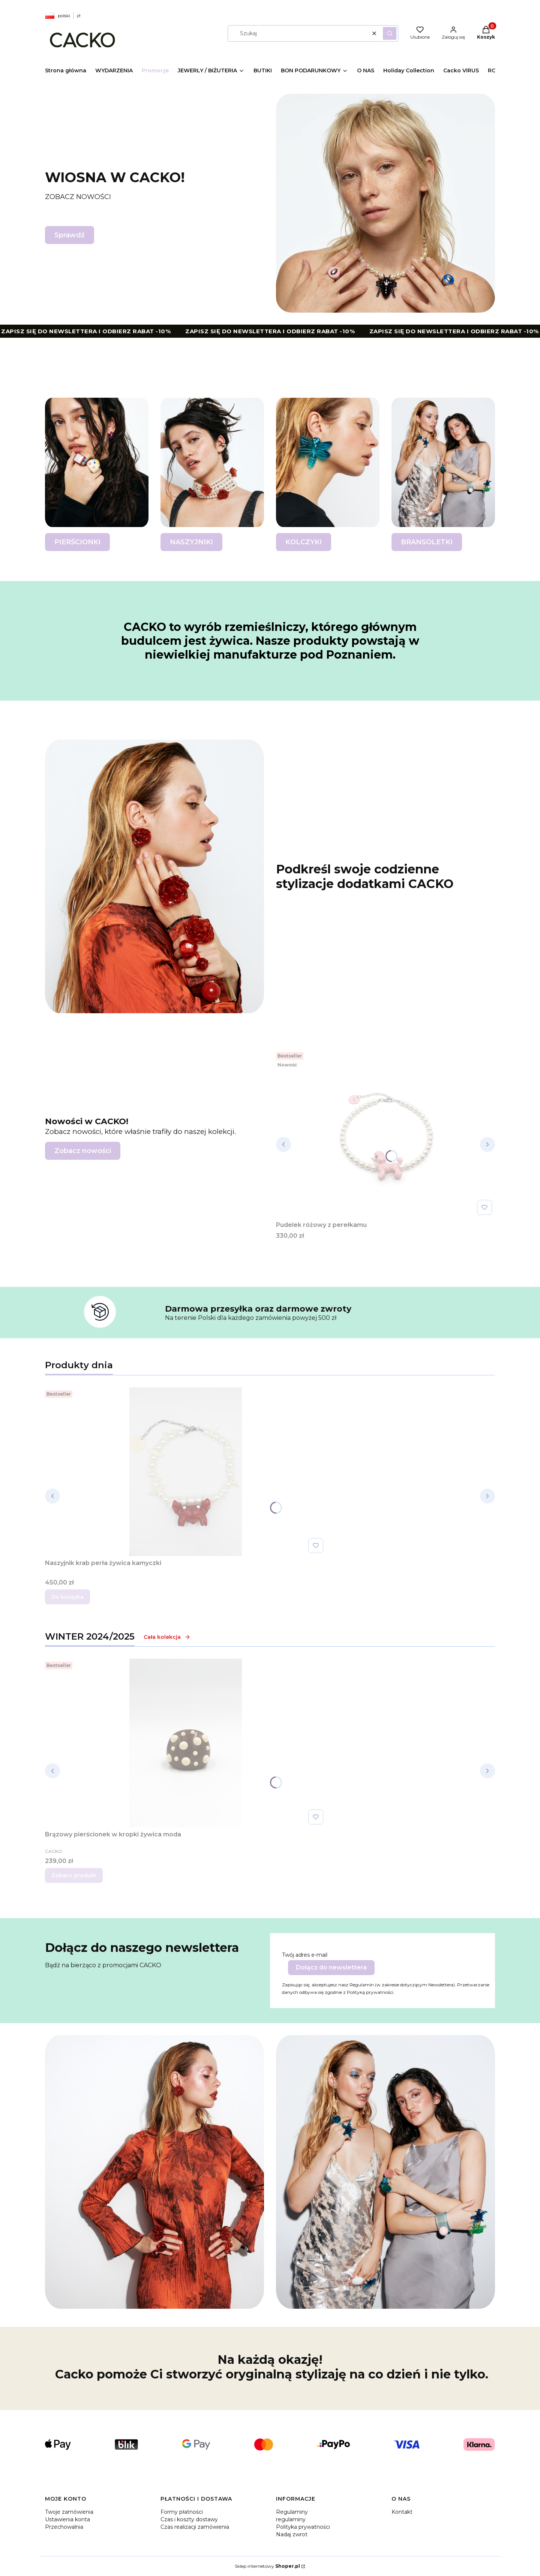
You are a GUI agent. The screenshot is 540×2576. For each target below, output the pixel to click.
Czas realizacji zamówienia (194, 2527)
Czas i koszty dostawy (189, 2519)
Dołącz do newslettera (331, 1967)
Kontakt (402, 2512)
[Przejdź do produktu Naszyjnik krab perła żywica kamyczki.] (185, 1471)
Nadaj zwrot (292, 2534)
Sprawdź (69, 235)
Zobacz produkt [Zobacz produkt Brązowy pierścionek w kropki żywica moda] (73, 1875)
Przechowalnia (64, 2527)
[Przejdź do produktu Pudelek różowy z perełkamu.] (385, 1133)
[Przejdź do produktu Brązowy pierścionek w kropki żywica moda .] (185, 1743)
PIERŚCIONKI (77, 542)
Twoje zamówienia (69, 2512)
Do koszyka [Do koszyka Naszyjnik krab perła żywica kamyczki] (67, 1597)
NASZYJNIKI (191, 542)
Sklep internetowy (267, 2566)
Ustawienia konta (67, 2519)
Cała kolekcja (167, 1637)
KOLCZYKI (303, 542)
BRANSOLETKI (427, 542)
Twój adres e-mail (304, 1954)
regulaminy (291, 2519)
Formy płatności (181, 2512)
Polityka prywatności (303, 2527)
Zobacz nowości (82, 1151)
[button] (389, 33)
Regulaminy (292, 2512)
